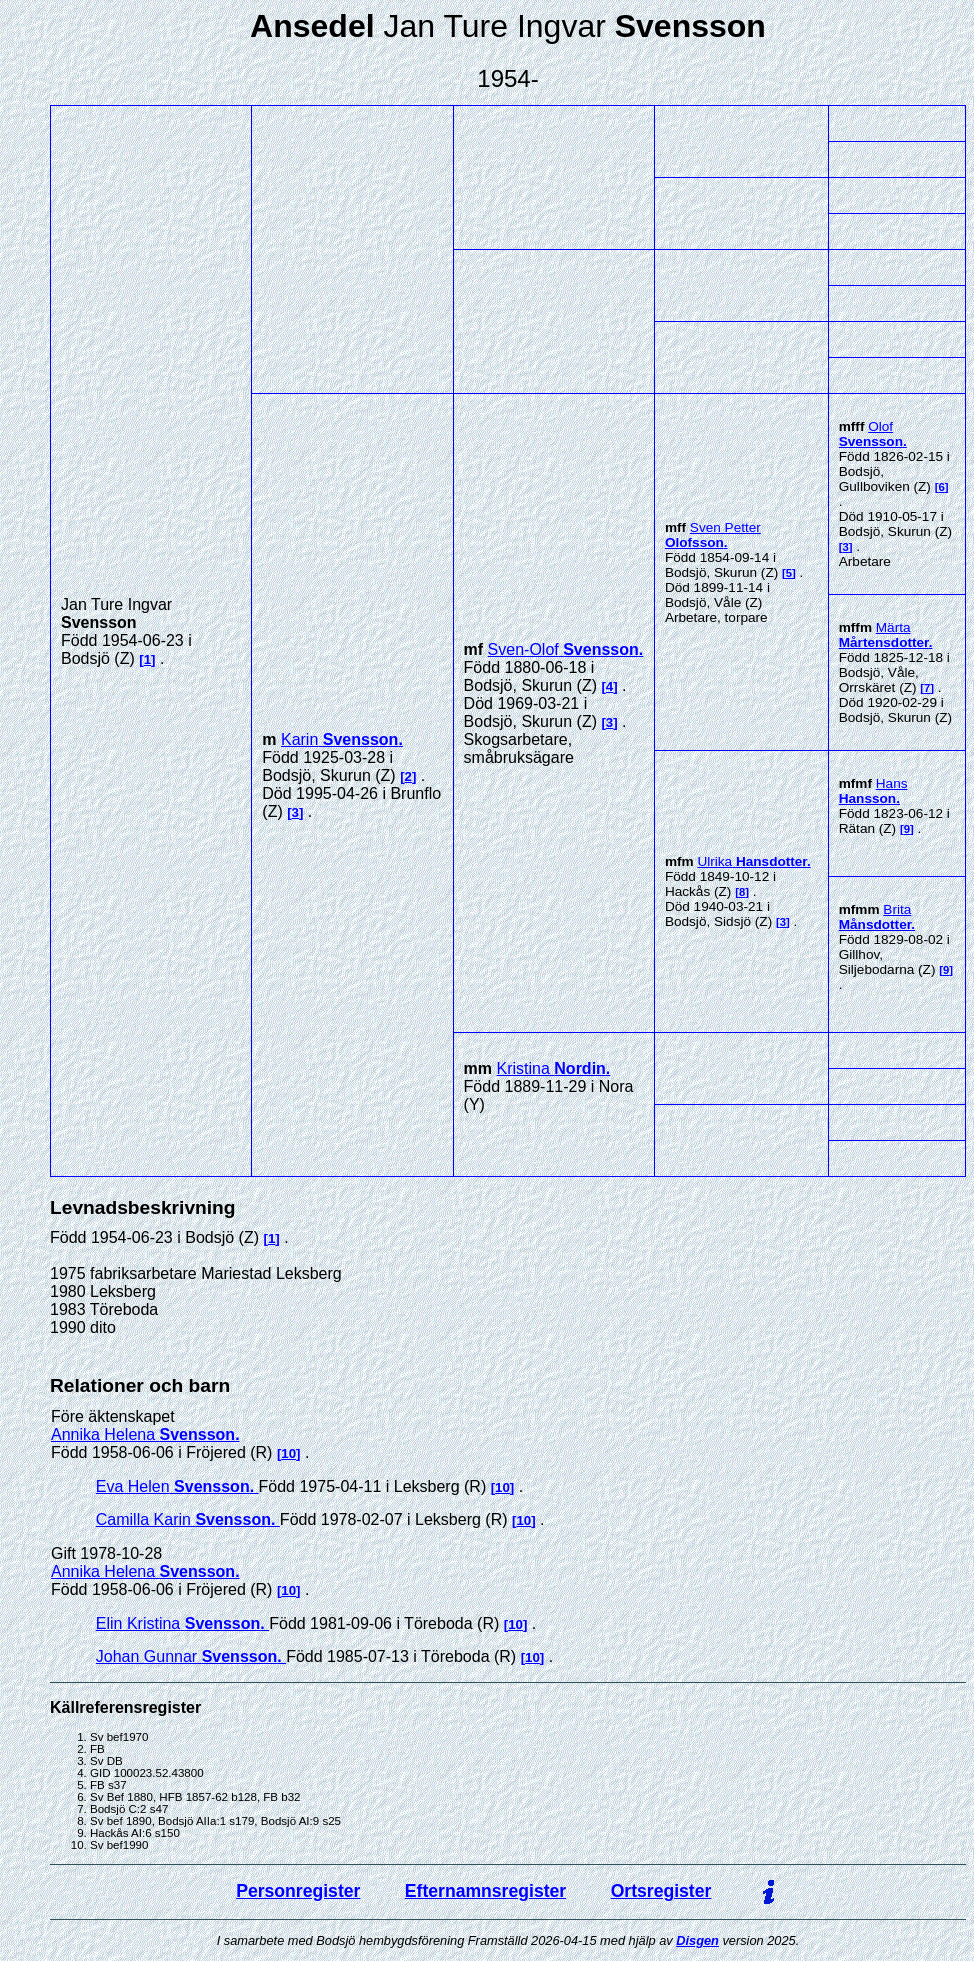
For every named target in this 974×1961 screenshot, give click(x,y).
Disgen (697, 1940)
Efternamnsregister (485, 1891)
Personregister (298, 1891)
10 (288, 1453)
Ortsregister (661, 1891)
